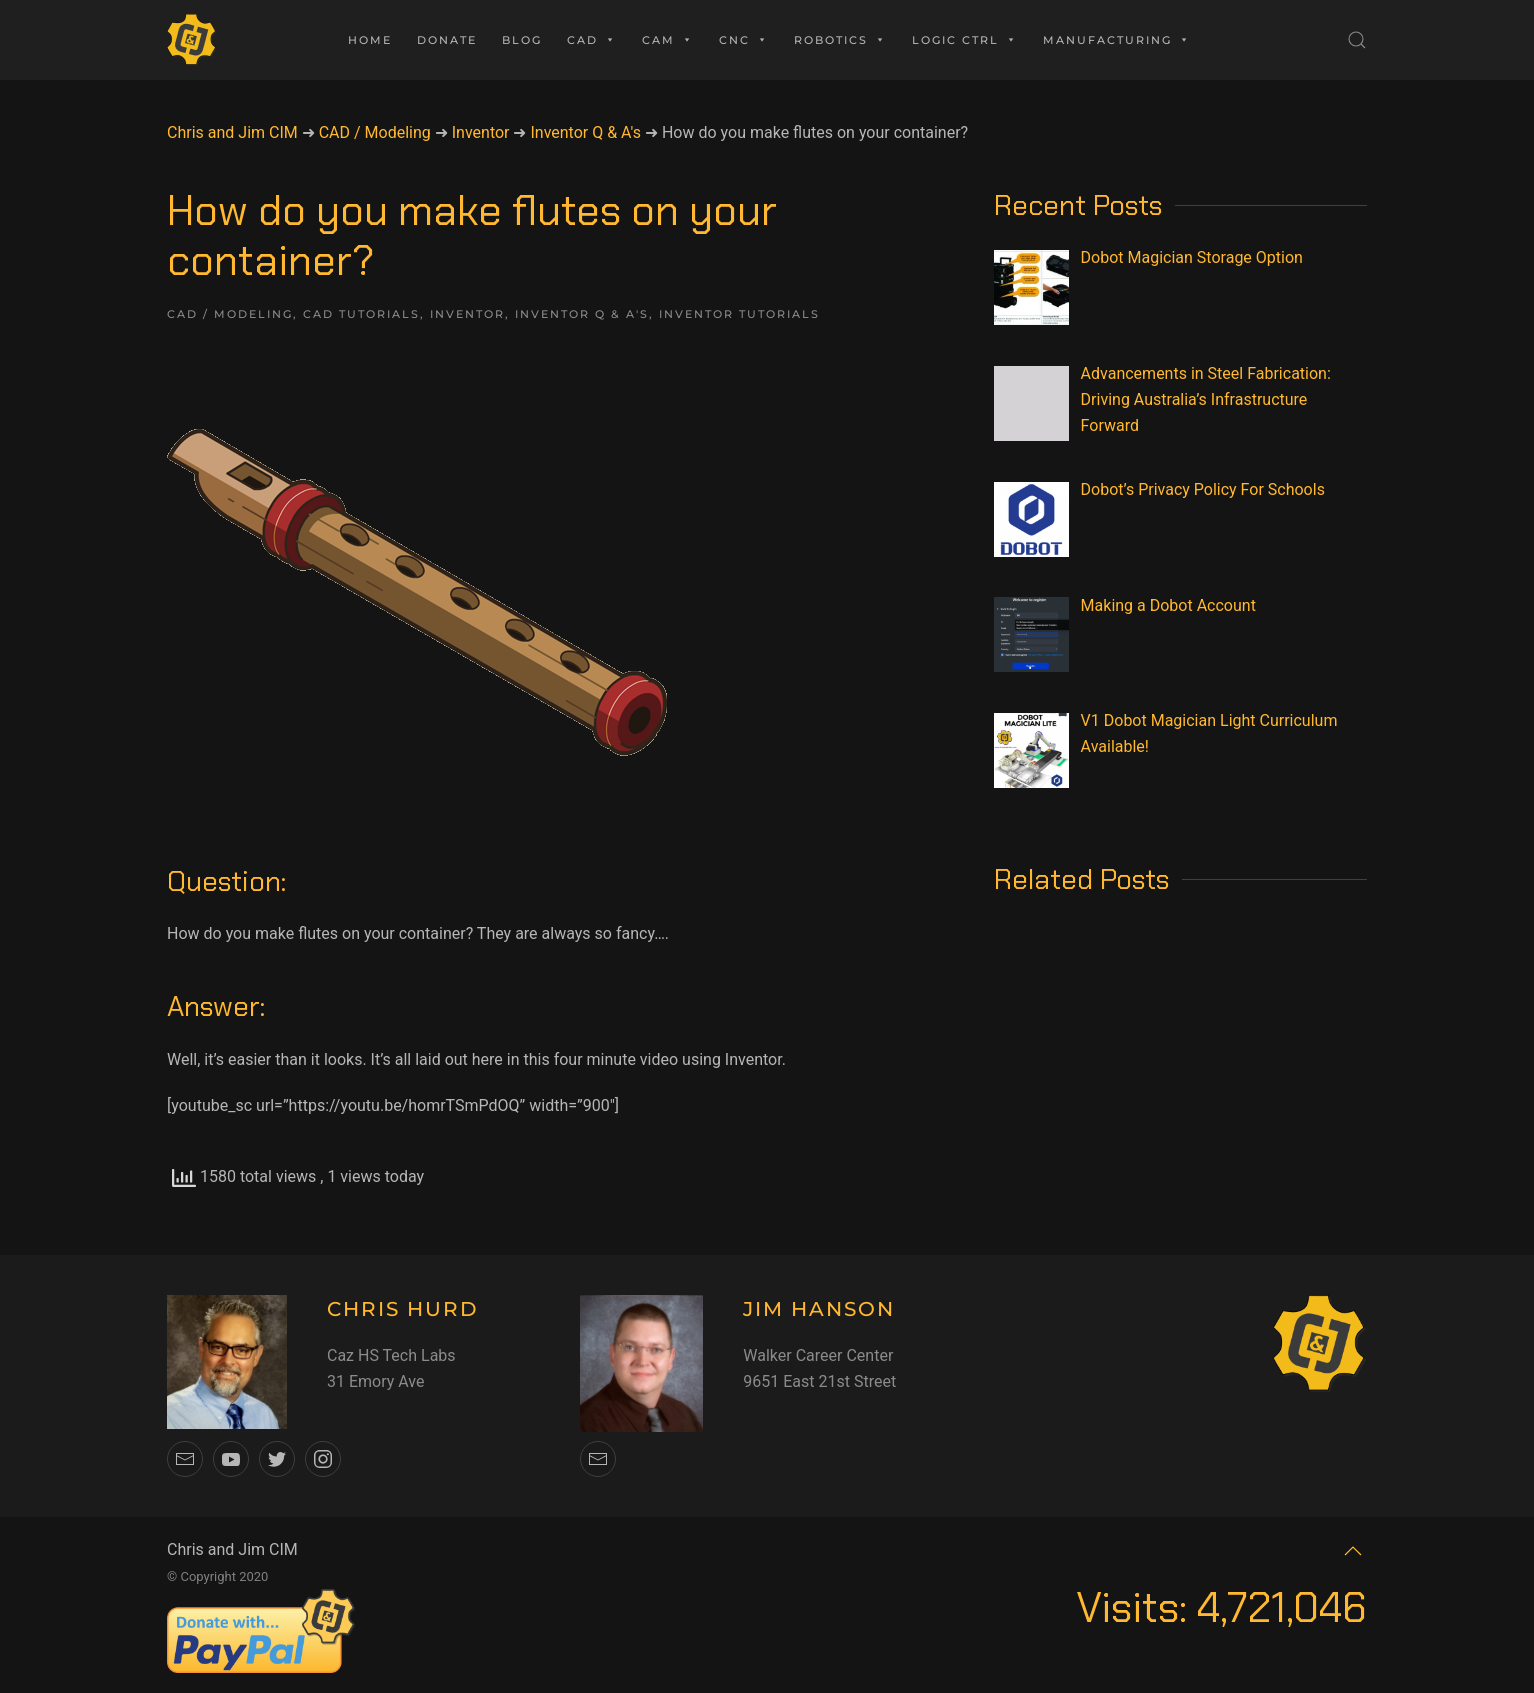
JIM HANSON (819, 1309)
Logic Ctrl (965, 40)
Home (370, 40)
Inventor (467, 314)
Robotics (840, 40)
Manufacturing (1117, 40)
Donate (447, 40)
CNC (744, 40)
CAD (592, 40)
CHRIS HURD (403, 1309)
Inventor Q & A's (582, 314)
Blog (522, 40)
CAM (668, 40)
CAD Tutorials (361, 314)
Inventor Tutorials (739, 314)
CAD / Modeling (230, 314)
